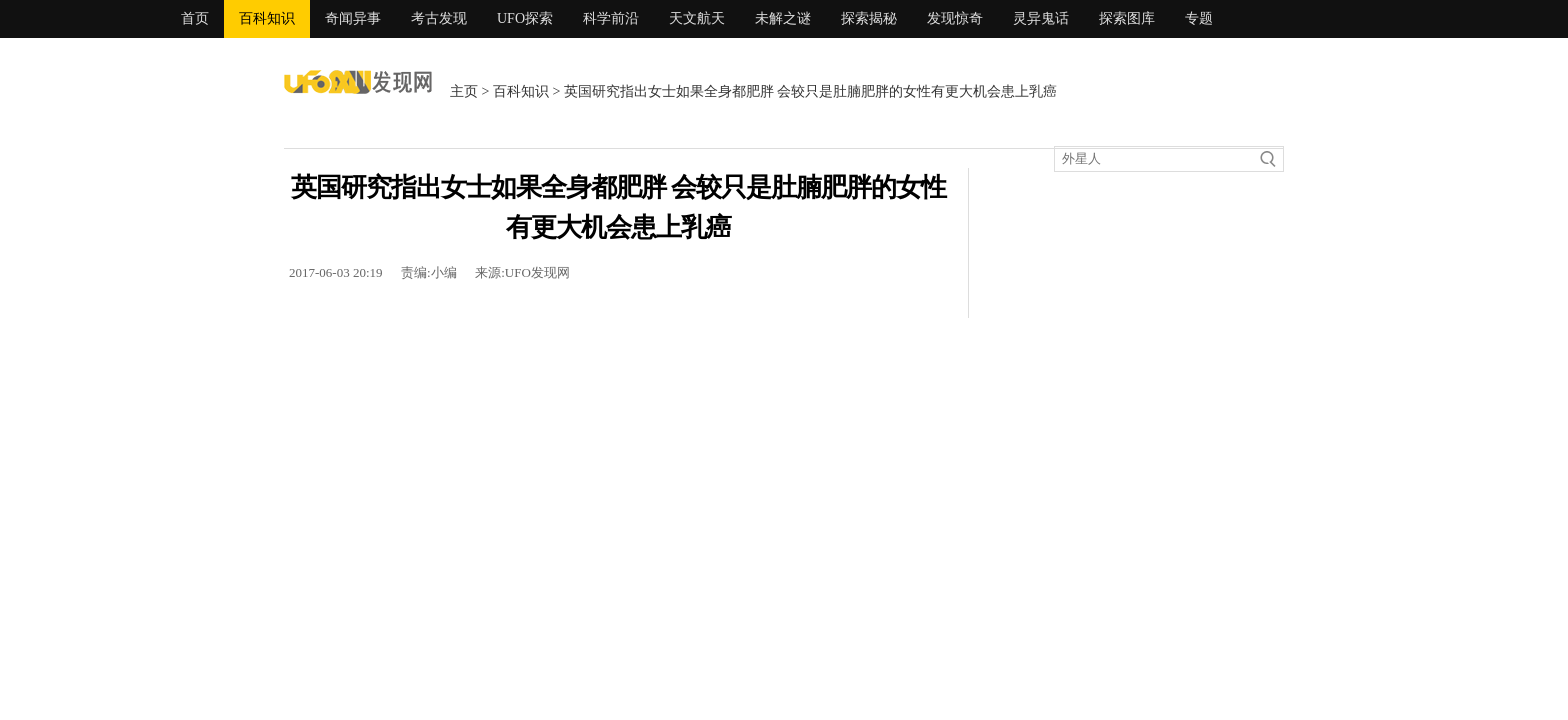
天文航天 (697, 18)
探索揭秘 (869, 18)
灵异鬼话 (1041, 18)
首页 (195, 18)
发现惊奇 (955, 18)
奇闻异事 (353, 18)
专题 (1199, 18)
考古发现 (439, 18)
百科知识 (267, 18)
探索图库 (1127, 18)
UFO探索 (525, 18)
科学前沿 (611, 18)
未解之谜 (783, 18)
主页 (464, 91)
